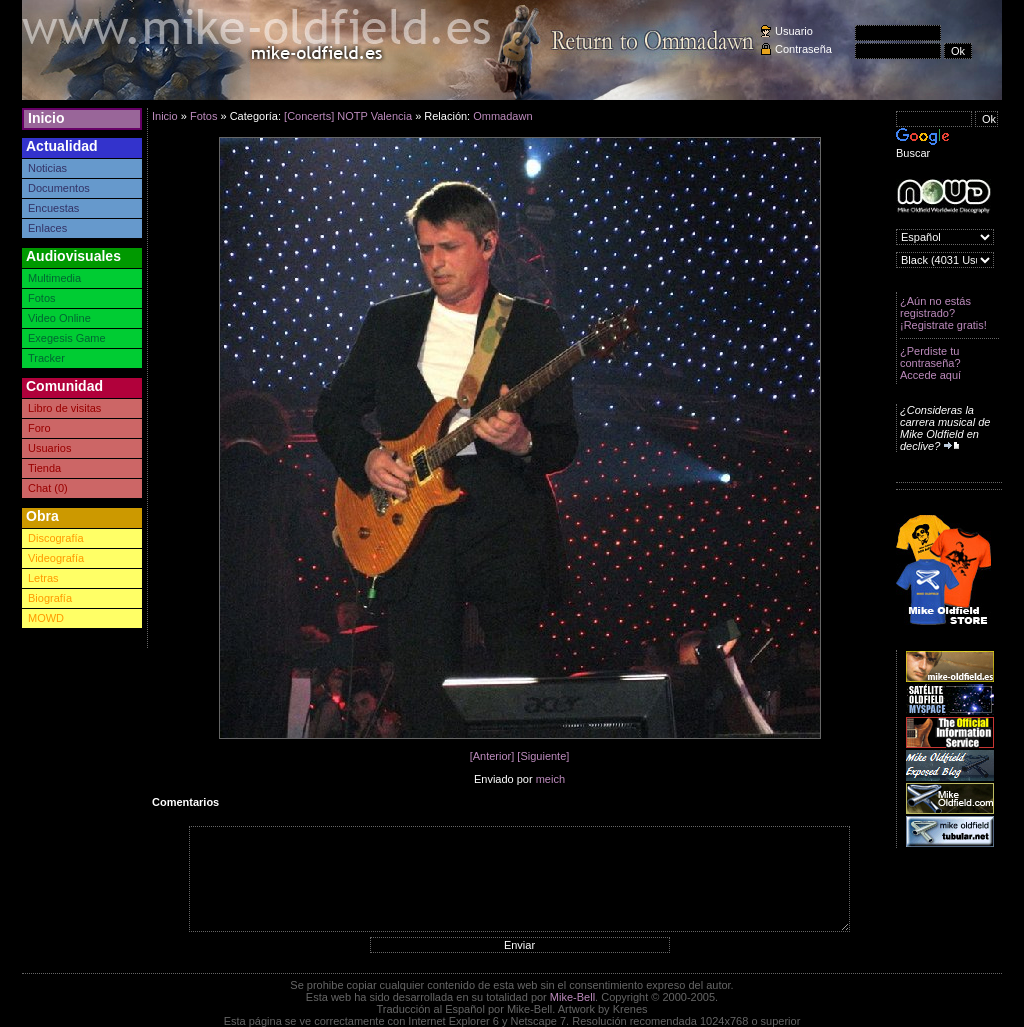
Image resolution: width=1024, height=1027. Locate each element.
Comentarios (185, 802)
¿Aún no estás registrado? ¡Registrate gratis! (943, 313)
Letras (43, 578)
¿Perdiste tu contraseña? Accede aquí (930, 363)
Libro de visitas (64, 408)
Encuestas (53, 208)
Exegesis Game (67, 338)
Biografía (50, 598)
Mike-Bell (572, 997)
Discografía (56, 538)
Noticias (47, 168)
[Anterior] (492, 756)
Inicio (46, 118)
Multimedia (54, 278)
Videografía (56, 558)
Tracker (46, 358)
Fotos (42, 298)
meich (550, 779)
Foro (39, 428)
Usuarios (49, 448)
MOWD (46, 618)
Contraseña (803, 49)
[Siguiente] (543, 756)
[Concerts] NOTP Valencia (348, 116)
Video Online (59, 318)
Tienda (44, 468)
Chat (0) (48, 488)
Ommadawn (502, 116)
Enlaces (47, 228)
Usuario (794, 31)
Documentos (59, 188)
